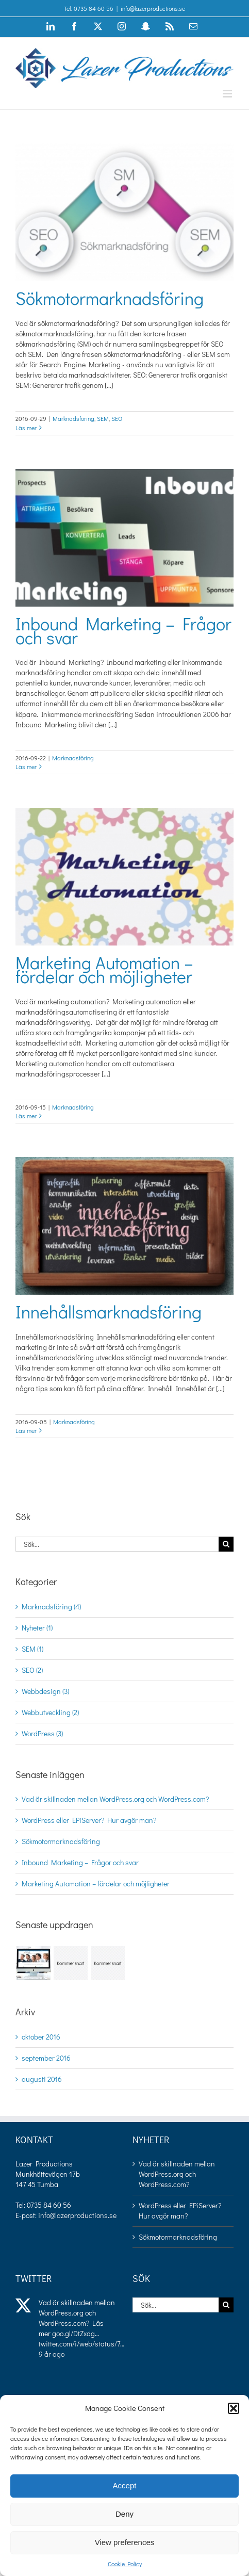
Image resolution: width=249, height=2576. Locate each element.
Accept (125, 2485)
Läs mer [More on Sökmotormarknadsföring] (26, 427)
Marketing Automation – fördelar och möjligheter (104, 969)
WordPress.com (62, 2323)
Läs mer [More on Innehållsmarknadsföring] (26, 1430)
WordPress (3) (42, 1733)
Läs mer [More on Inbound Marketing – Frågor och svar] (26, 766)
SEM (103, 418)
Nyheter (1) (37, 1628)
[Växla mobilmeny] (228, 93)
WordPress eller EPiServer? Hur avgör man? (89, 1820)
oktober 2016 (41, 2037)
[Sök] (226, 1544)
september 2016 (46, 2058)
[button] (233, 2408)
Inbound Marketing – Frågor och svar (123, 630)
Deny (124, 2513)
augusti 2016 (42, 2079)
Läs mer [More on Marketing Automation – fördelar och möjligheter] (26, 1116)
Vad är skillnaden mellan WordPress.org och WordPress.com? (115, 1799)
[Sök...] (117, 1544)
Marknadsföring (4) (51, 1606)
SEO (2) (32, 1670)
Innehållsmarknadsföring (108, 1311)
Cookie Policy (125, 2563)
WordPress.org (61, 2313)
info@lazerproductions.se (153, 8)
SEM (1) (32, 1649)
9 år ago (51, 2354)
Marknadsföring (73, 418)
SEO (116, 418)
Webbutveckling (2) (50, 1712)
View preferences (125, 2542)
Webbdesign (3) (45, 1691)
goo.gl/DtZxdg (73, 2333)
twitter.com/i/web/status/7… (81, 2344)
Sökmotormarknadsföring (109, 297)
